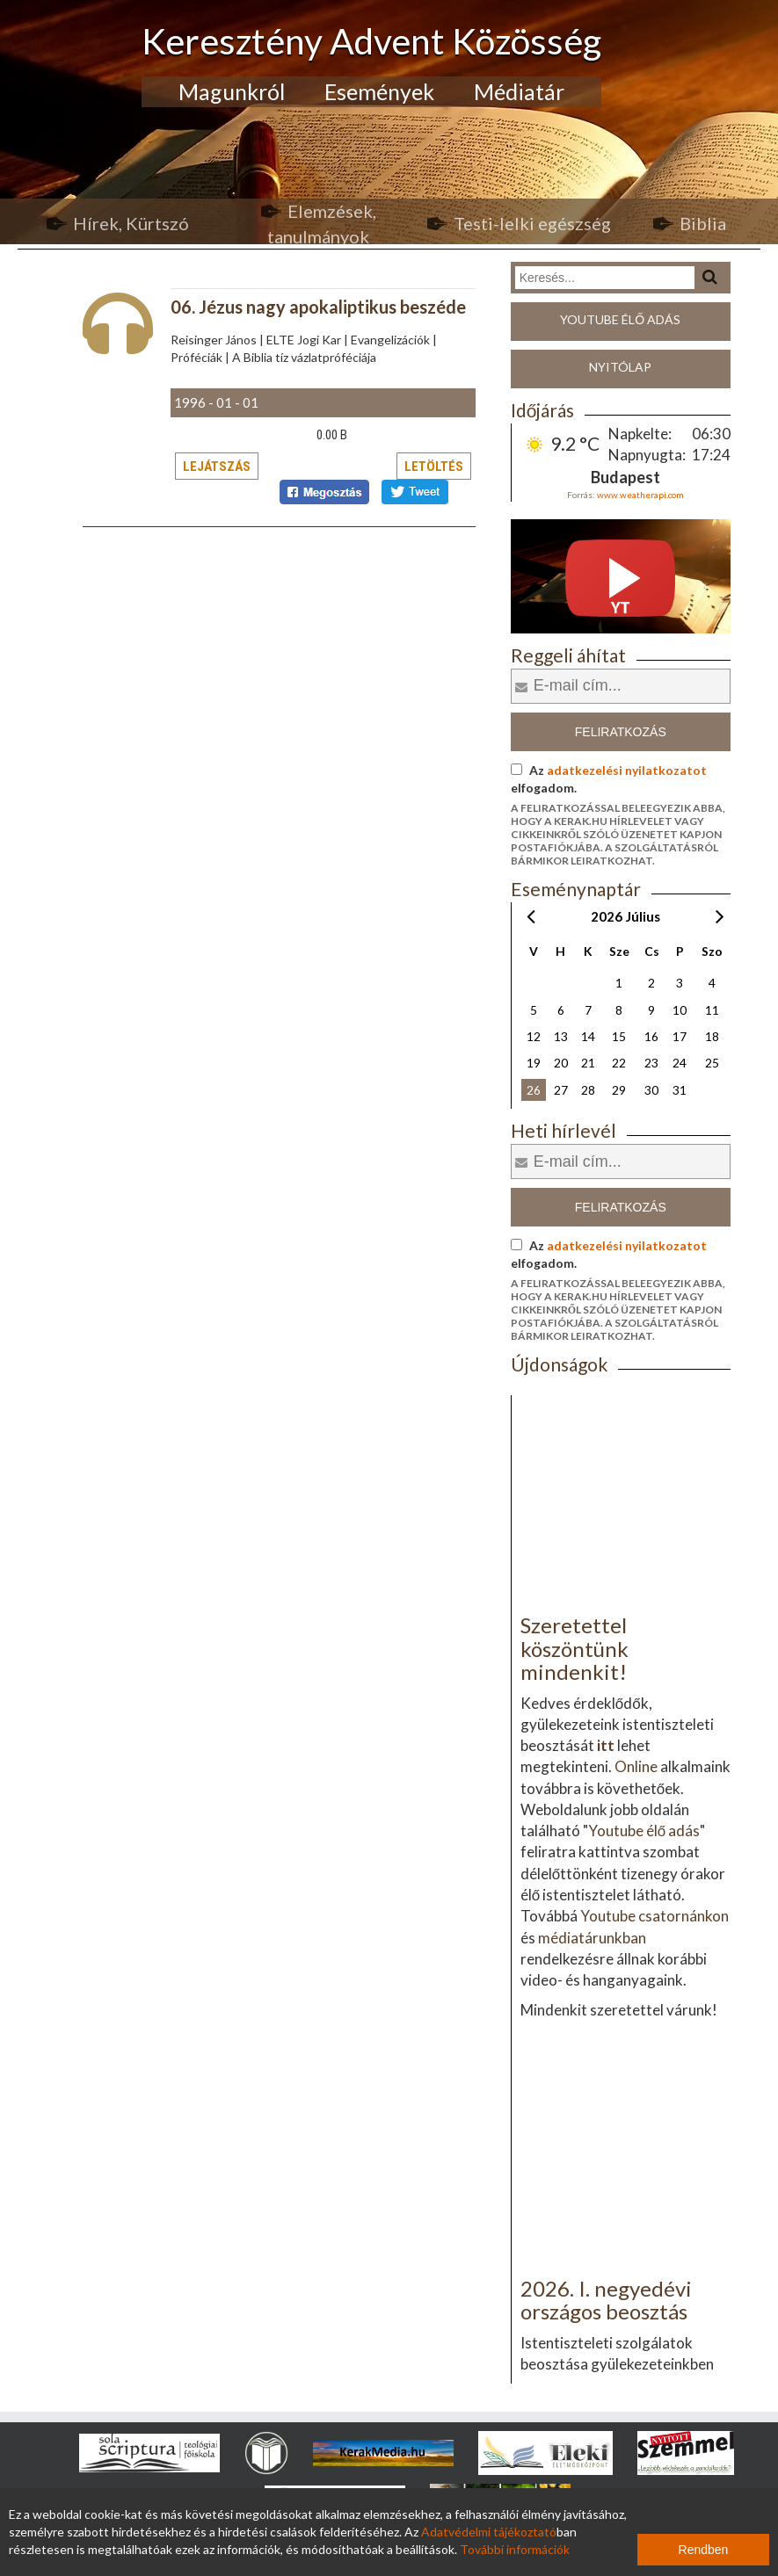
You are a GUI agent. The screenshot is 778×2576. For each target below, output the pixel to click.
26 (534, 1089)
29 (619, 1089)
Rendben (704, 2550)
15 (619, 1036)
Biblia (703, 223)
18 (712, 1036)
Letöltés (433, 466)
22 (619, 1062)
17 (680, 1036)
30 (651, 1089)
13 (561, 1036)
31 (680, 1089)
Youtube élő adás (620, 319)
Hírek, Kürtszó (131, 223)
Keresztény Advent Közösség (371, 40)
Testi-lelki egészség (532, 223)
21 (588, 1062)
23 (651, 1062)
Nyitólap (620, 366)
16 (651, 1036)
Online (636, 1766)
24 (680, 1062)
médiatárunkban (592, 1937)
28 (588, 1089)
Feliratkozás (620, 732)
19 (534, 1062)
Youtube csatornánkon (654, 1916)
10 (680, 1009)
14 (588, 1036)
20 (561, 1062)
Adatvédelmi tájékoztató (488, 2531)
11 (712, 1009)
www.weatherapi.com (640, 494)
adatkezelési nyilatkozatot (627, 770)
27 (561, 1089)
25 (712, 1062)
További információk (515, 2549)
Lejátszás (217, 466)
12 (534, 1036)
